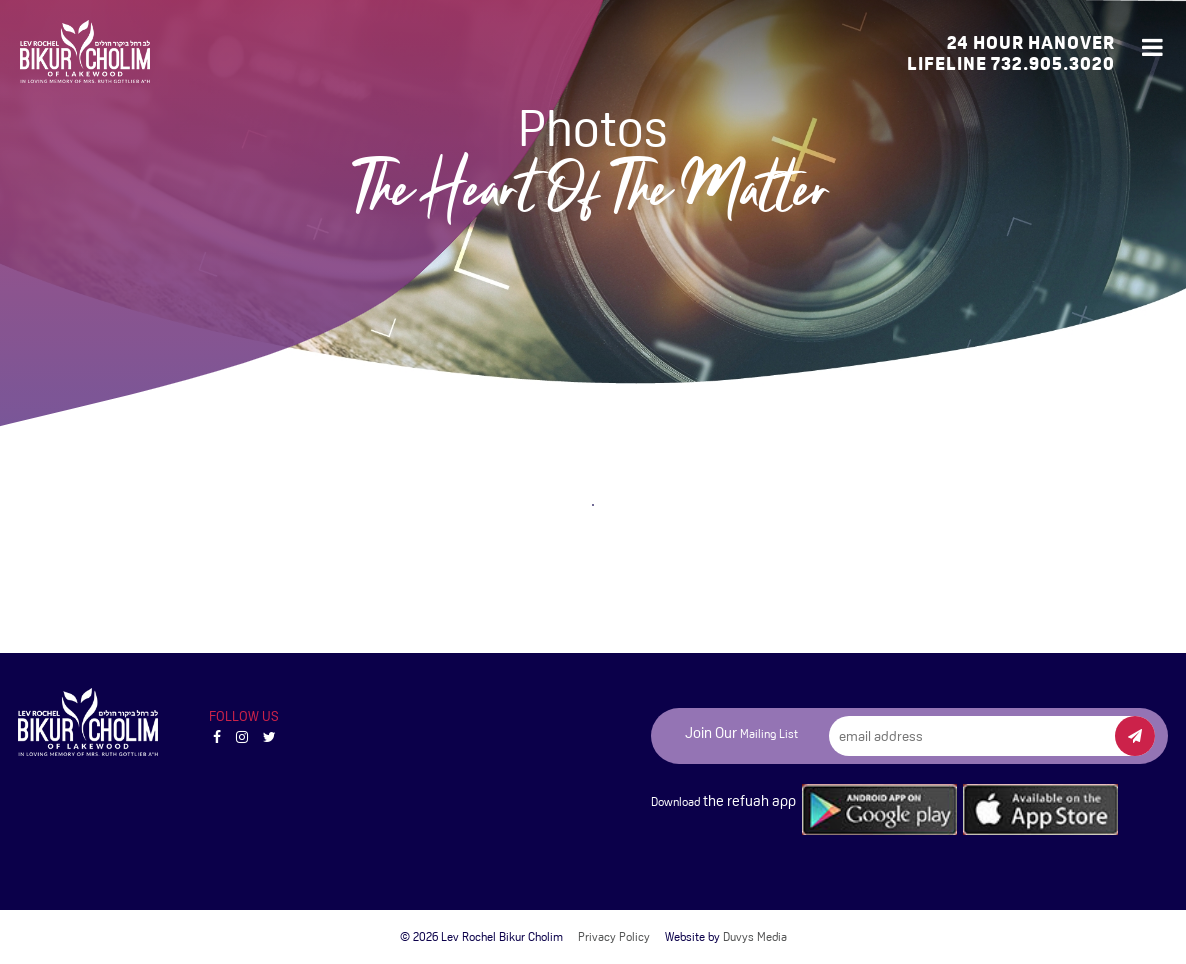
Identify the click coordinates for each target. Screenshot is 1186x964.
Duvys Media (755, 937)
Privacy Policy (614, 937)
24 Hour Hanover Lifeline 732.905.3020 (1011, 53)
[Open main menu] (1154, 47)
